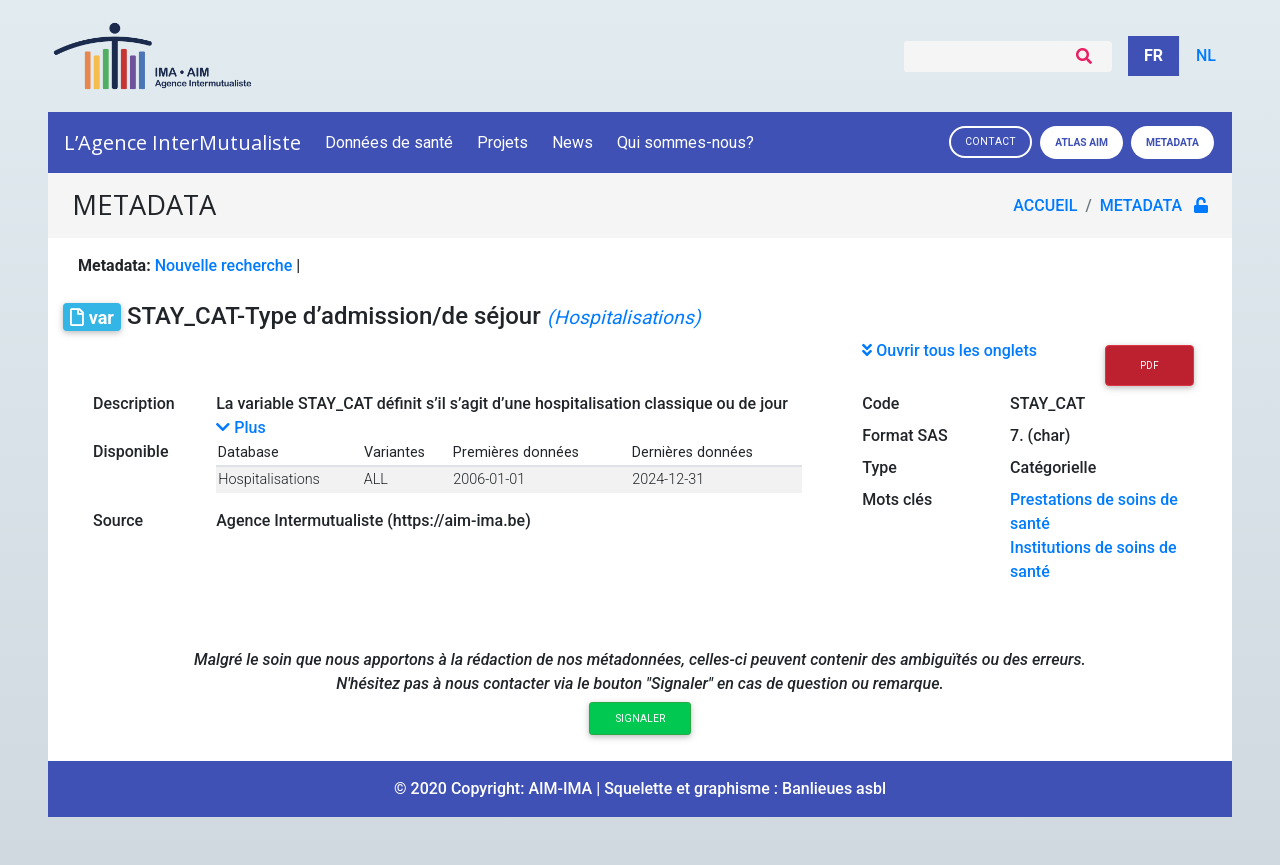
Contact (990, 141)
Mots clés (897, 499)
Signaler (640, 718)
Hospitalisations (269, 479)
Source (118, 520)
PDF (1149, 365)
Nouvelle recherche (224, 265)
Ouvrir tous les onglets (949, 350)
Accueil (1045, 205)
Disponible (130, 451)
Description (134, 403)
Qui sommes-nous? (687, 142)
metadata (1141, 205)
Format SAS (904, 435)
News (572, 142)
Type (879, 467)
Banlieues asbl (834, 788)
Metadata (1172, 142)
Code (880, 403)
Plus (240, 427)
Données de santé (389, 142)
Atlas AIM (1081, 142)
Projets (502, 142)
